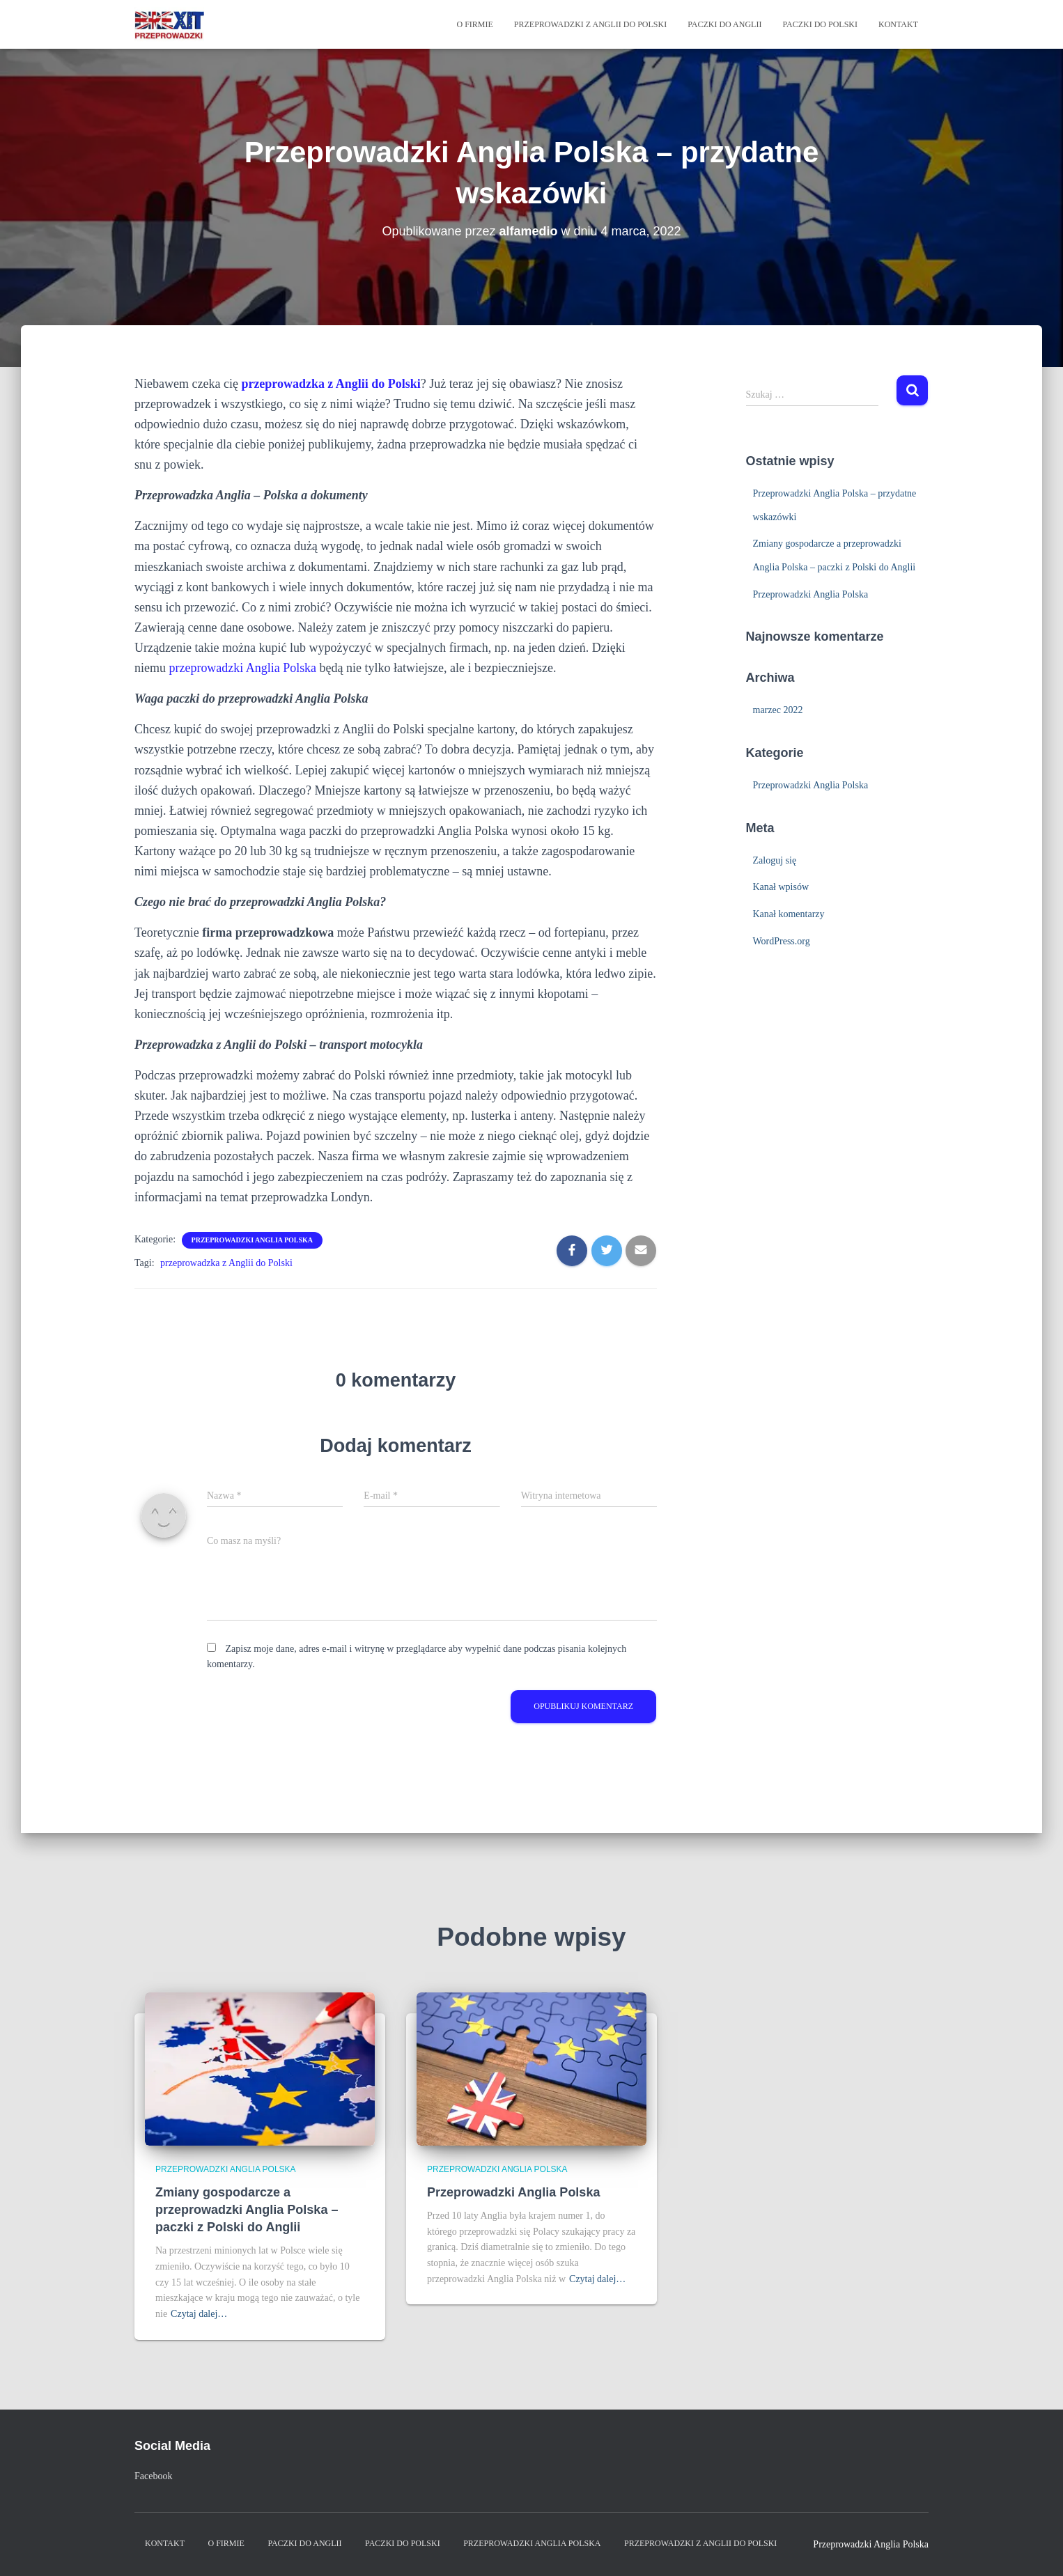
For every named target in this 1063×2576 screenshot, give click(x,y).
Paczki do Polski (820, 24)
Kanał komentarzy (789, 914)
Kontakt (898, 24)
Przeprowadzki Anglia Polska (252, 1240)
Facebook (153, 2476)
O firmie (474, 24)
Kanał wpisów (781, 887)
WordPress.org (781, 941)
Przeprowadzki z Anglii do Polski (590, 24)
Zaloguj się (775, 860)
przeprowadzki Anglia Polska (243, 668)
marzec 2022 (778, 710)
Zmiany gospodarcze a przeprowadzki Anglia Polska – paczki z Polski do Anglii (246, 2209)
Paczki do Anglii (724, 24)
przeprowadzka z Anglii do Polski (226, 1263)
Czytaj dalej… (199, 2314)
